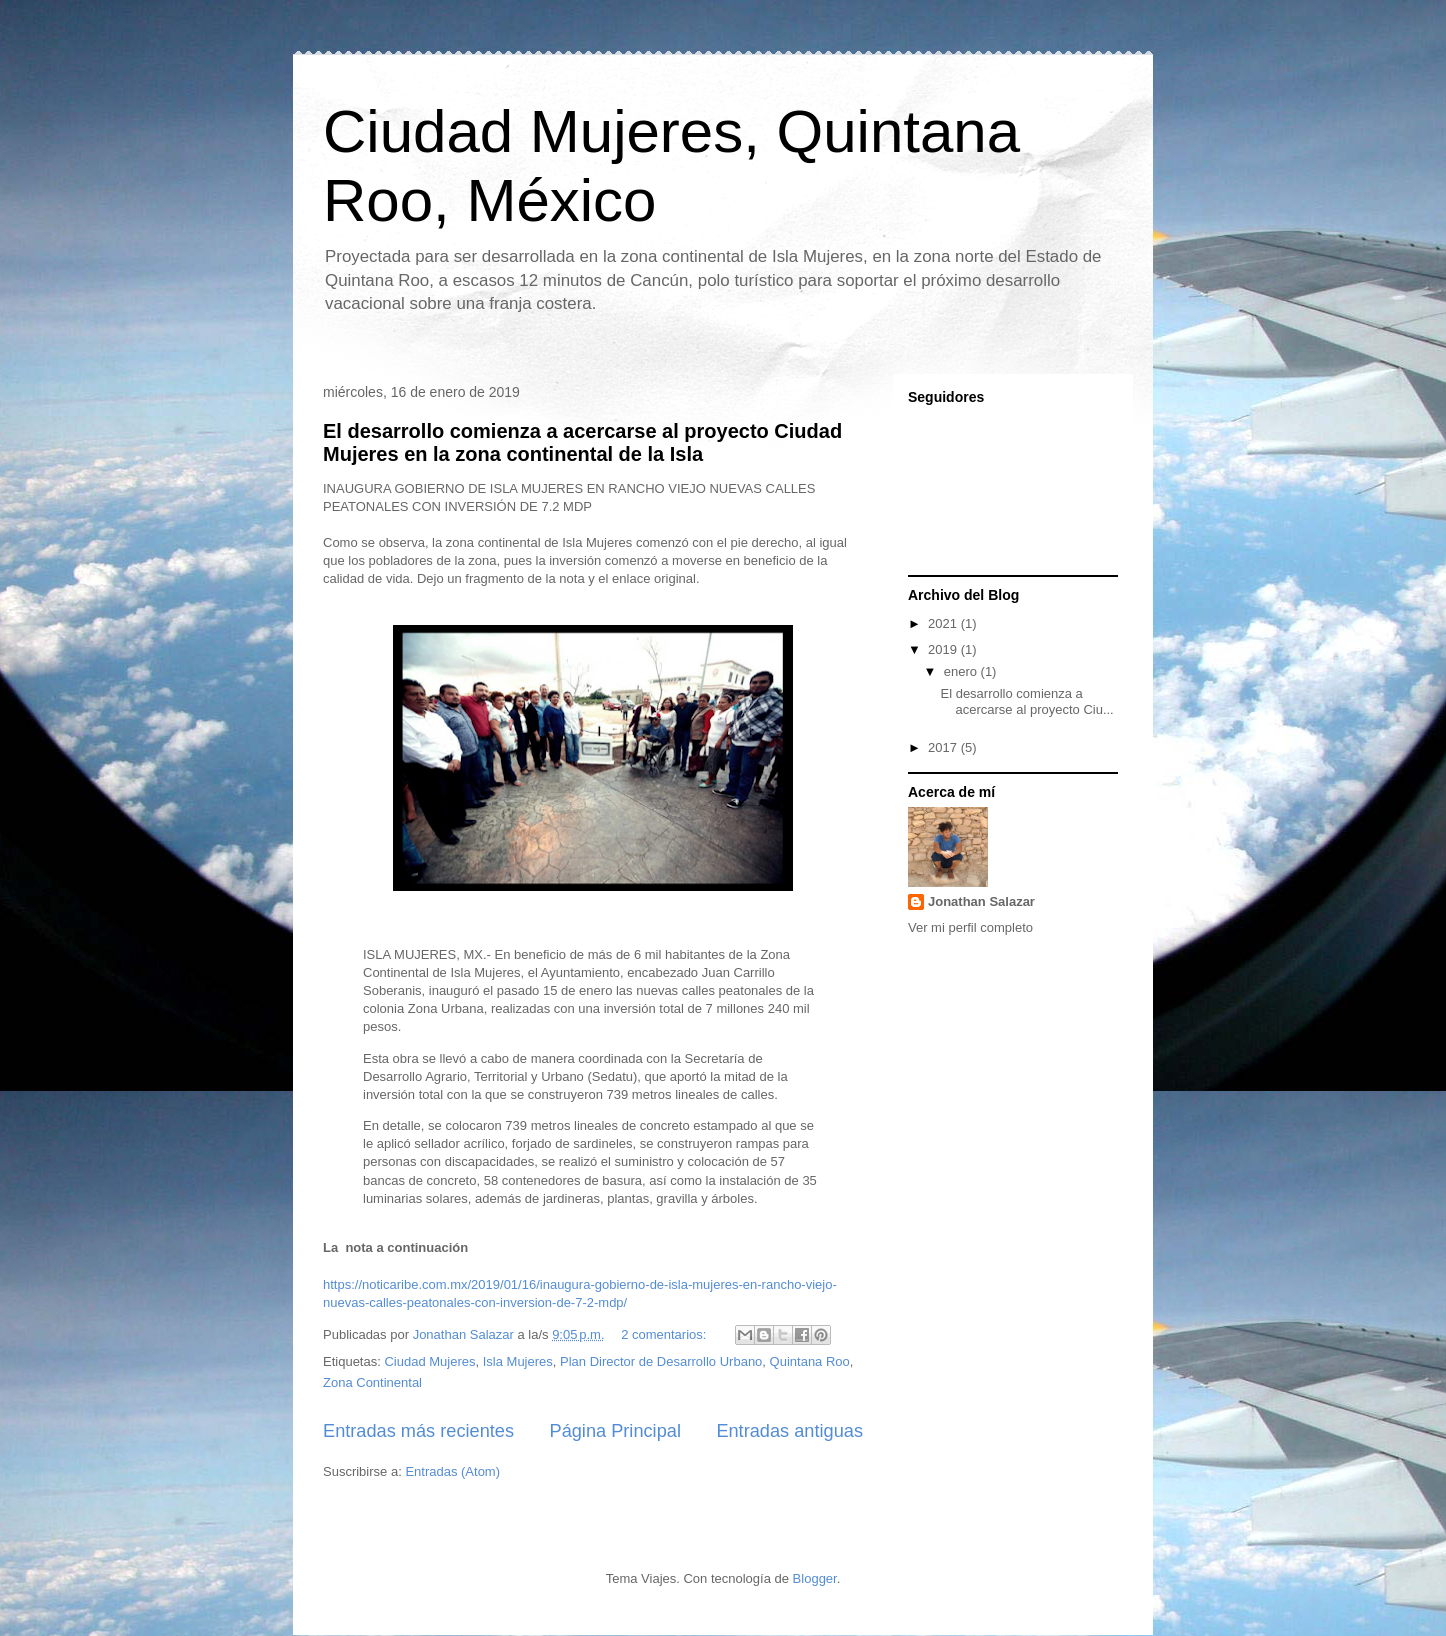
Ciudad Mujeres (429, 1361)
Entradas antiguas (789, 1431)
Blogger (815, 1578)
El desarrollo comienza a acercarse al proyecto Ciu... (1026, 701)
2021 (944, 623)
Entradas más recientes (418, 1431)
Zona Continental (372, 1382)
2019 (944, 649)
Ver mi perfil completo (970, 927)
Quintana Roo (810, 1361)
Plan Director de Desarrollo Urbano (661, 1361)
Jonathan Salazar (981, 901)
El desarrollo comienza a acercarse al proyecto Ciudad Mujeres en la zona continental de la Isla (582, 442)
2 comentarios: (665, 1334)
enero (962, 671)
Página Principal (615, 1431)
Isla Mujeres (518, 1361)
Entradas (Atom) (452, 1471)
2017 (944, 747)
